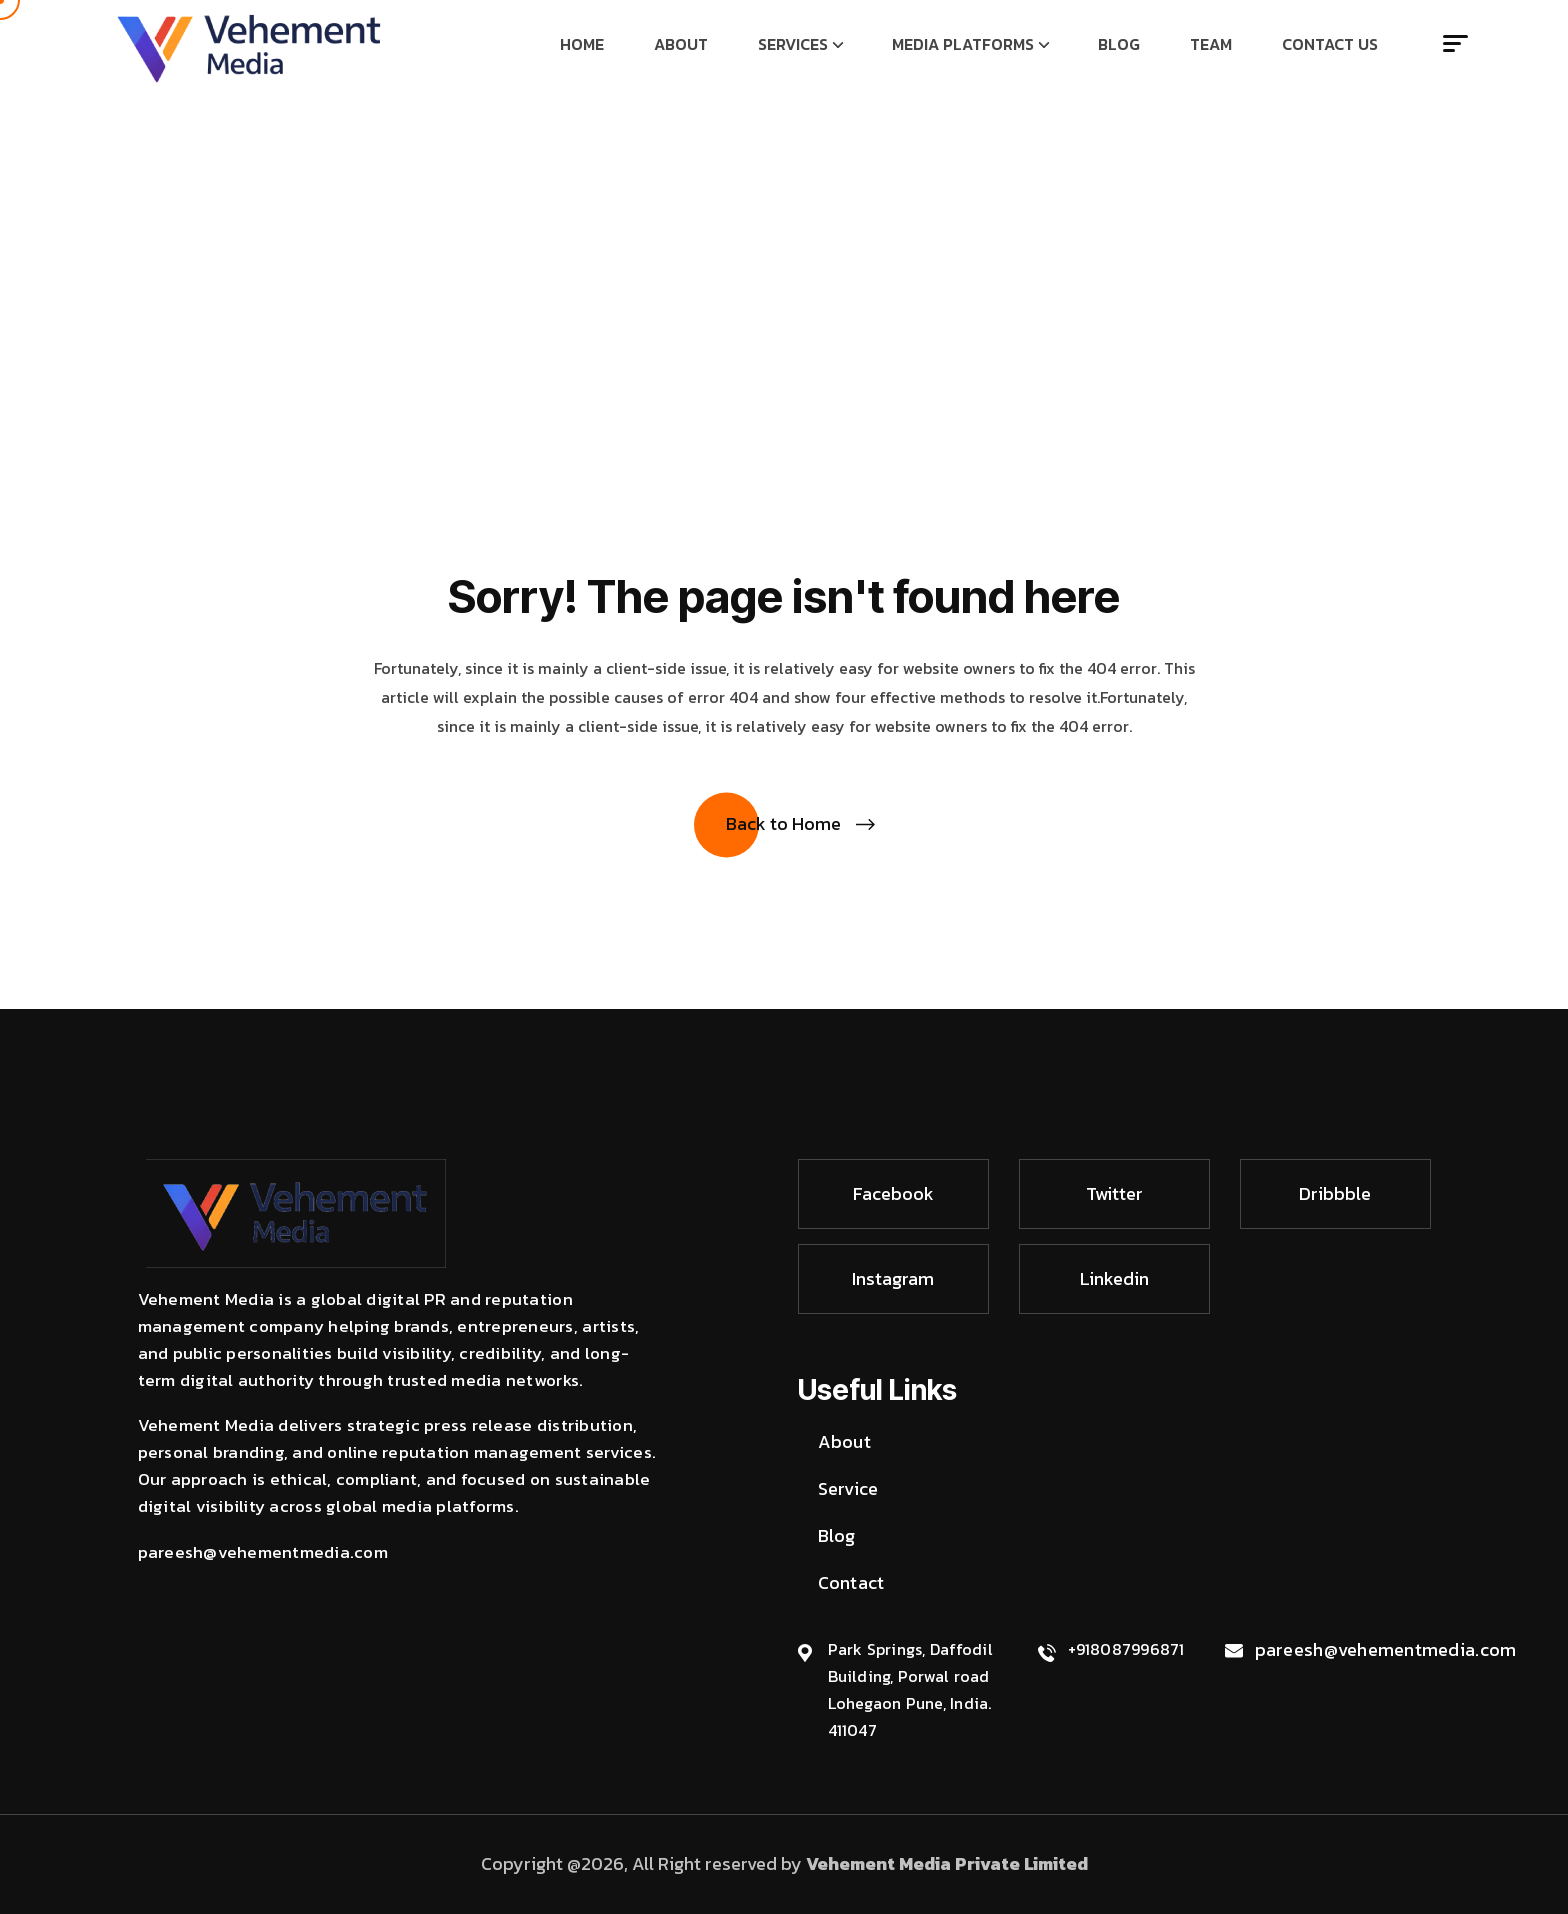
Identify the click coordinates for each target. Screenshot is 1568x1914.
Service (848, 1488)
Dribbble (1335, 1193)
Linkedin (1114, 1278)
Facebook (893, 1193)
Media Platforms (963, 44)
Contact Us (1330, 44)
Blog (1119, 44)
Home (582, 44)
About (681, 44)
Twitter (1114, 1193)
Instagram (893, 1278)
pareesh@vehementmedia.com (1386, 1649)
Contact (851, 1582)
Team (1211, 44)
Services (793, 44)
